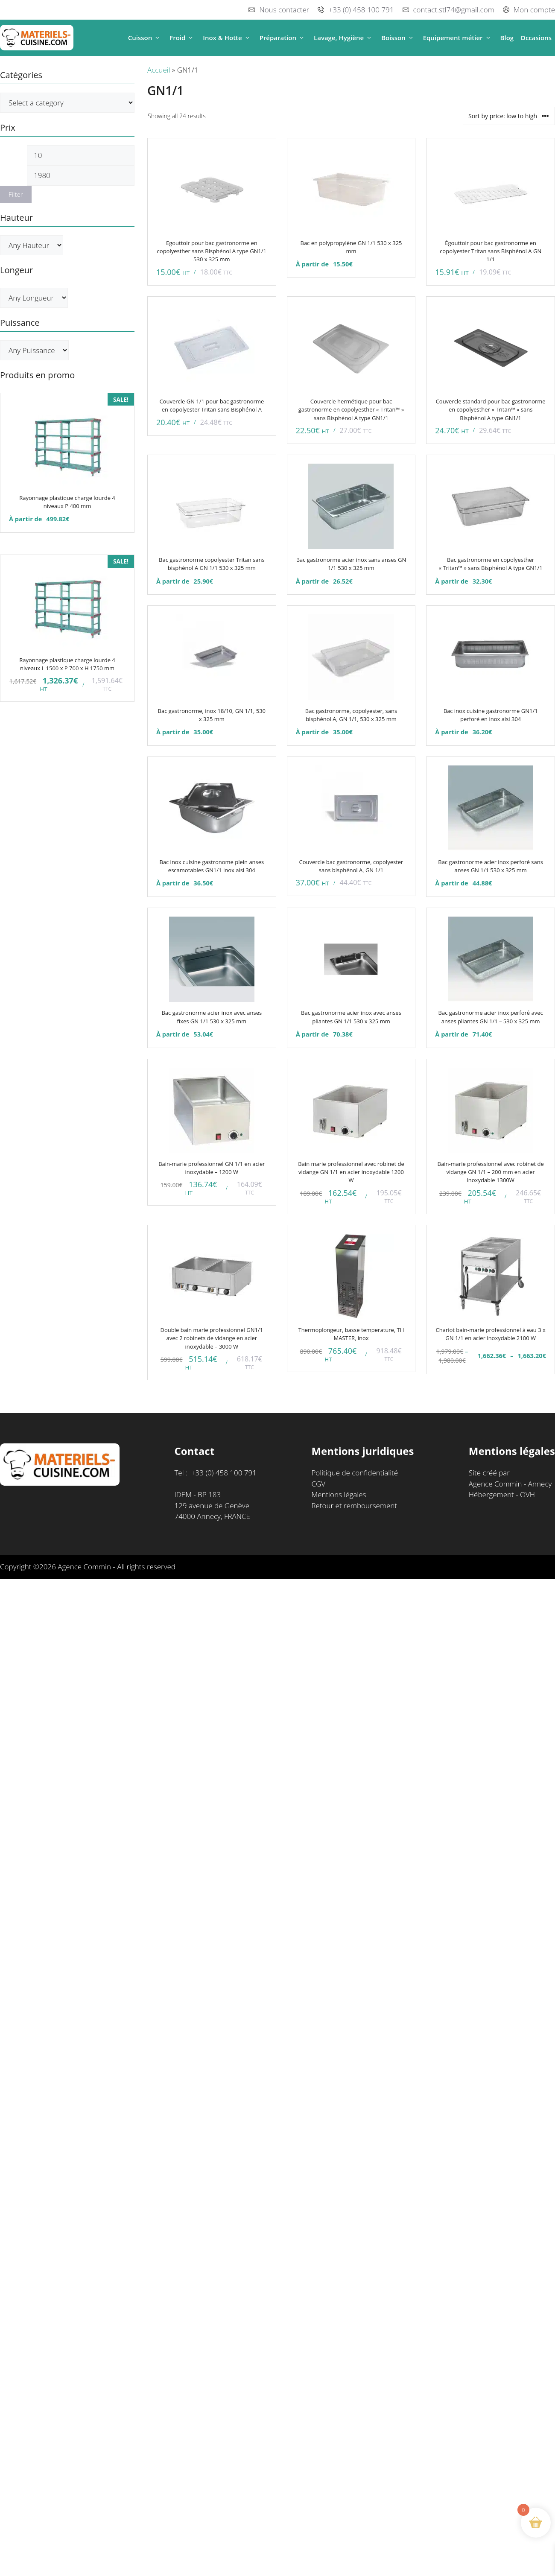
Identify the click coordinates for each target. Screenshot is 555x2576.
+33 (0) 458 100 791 (361, 10)
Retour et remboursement (354, 1505)
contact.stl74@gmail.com (453, 10)
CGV (318, 1484)
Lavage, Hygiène (344, 38)
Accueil (158, 70)
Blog (507, 37)
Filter (16, 194)
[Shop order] (509, 116)
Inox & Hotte (227, 38)
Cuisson (145, 38)
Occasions (536, 37)
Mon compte (534, 10)
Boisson (398, 38)
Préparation (283, 38)
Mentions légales (338, 1494)
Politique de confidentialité (354, 1473)
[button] (157, 38)
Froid (182, 38)
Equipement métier (458, 38)
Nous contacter (284, 10)
